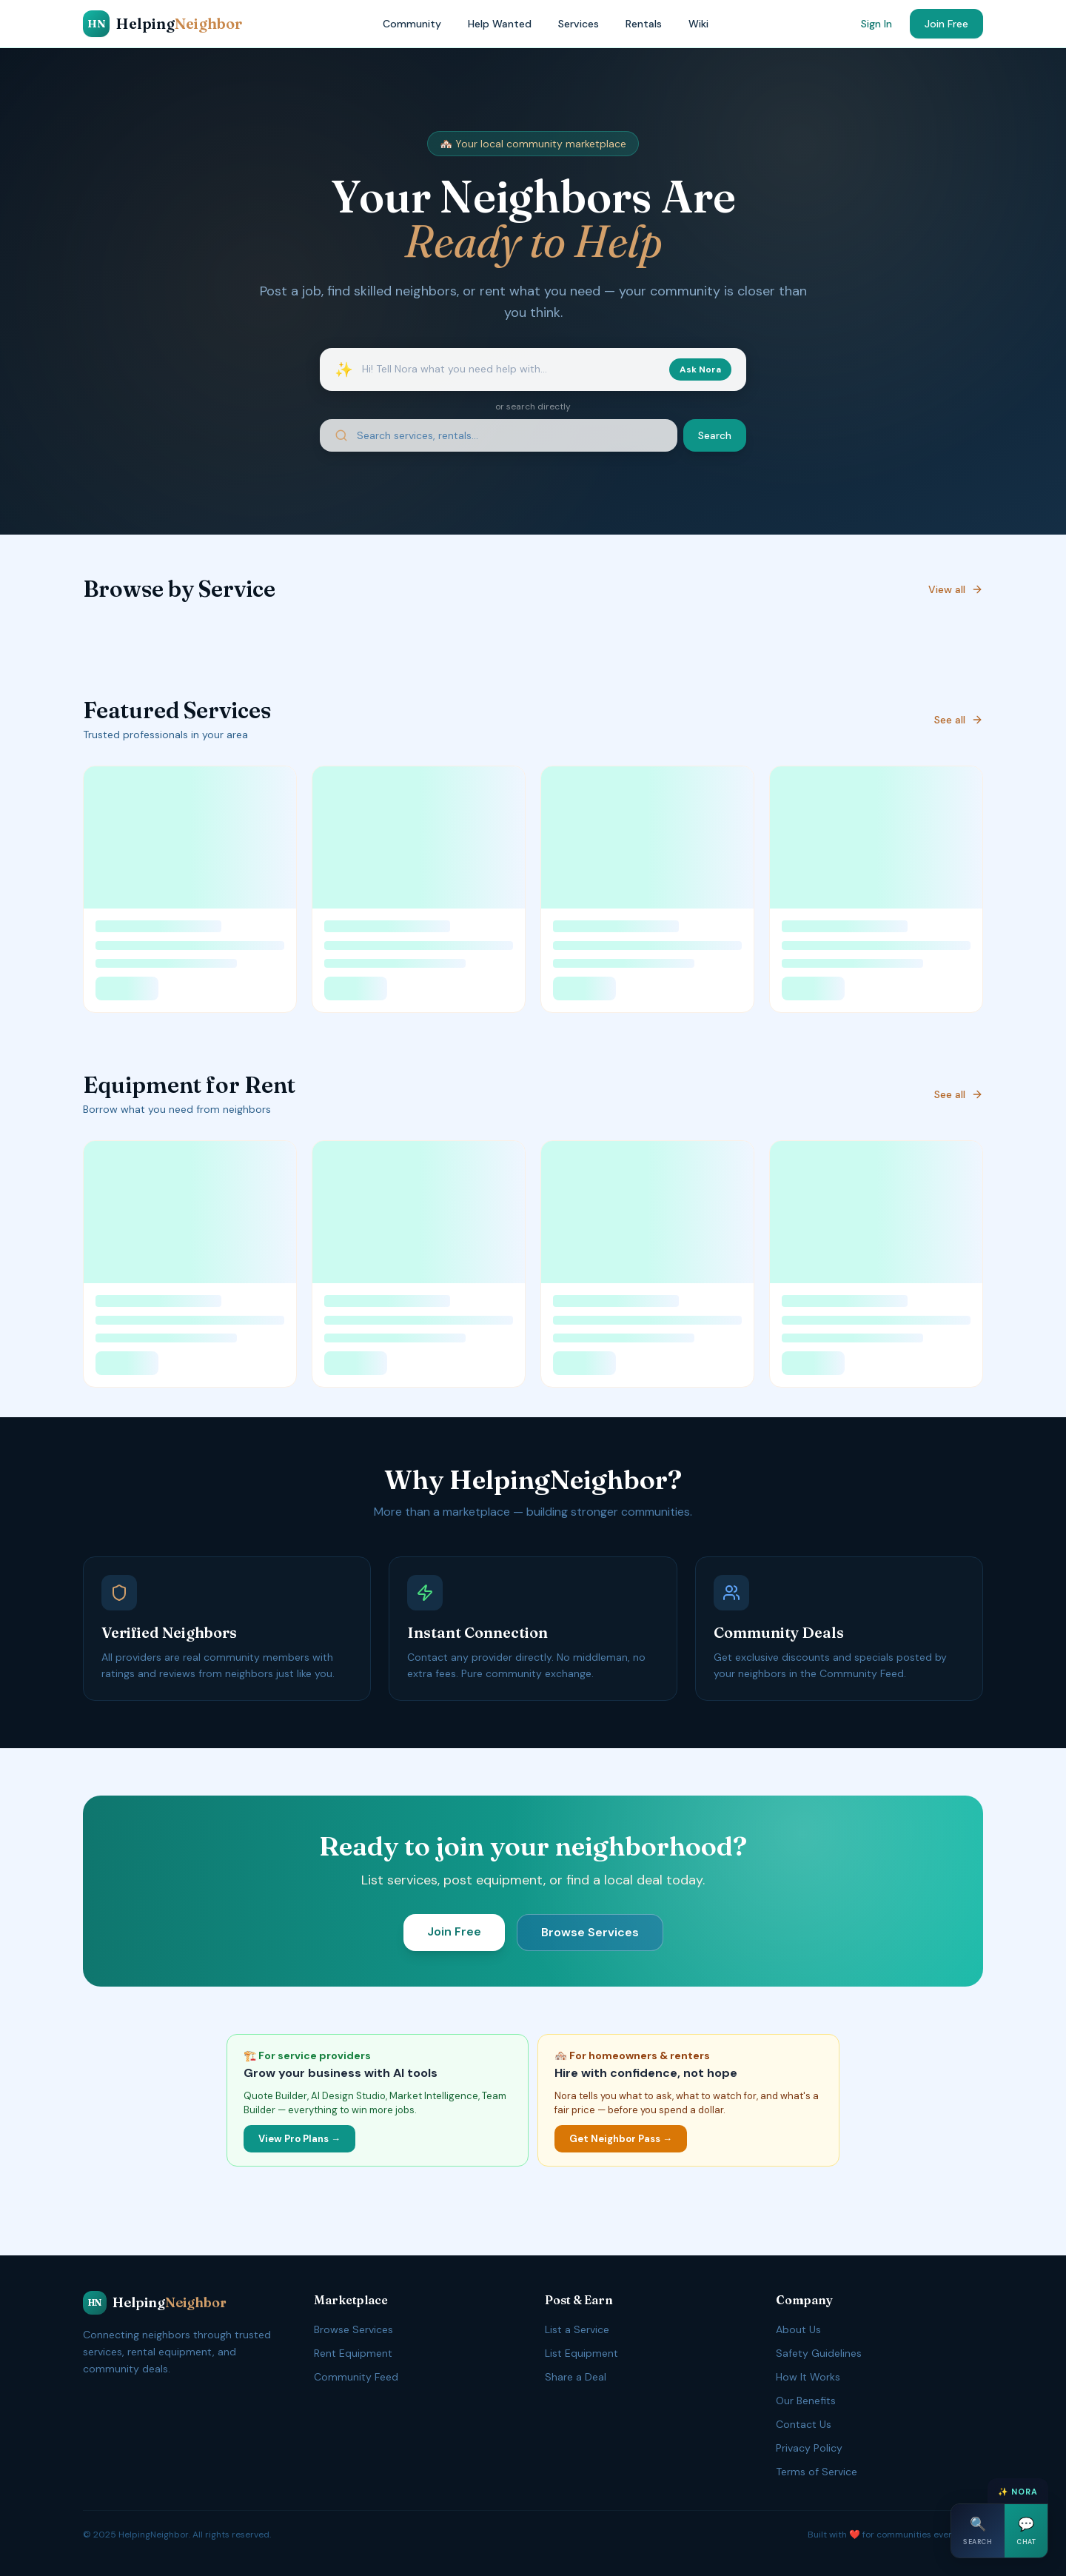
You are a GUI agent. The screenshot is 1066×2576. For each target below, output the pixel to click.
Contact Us (803, 2424)
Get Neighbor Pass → (620, 2138)
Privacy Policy (809, 2448)
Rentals (644, 23)
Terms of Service (816, 2471)
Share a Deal (575, 2376)
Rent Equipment (353, 2353)
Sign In (876, 23)
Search (714, 435)
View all (955, 589)
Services (578, 23)
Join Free (946, 23)
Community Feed (356, 2376)
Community (412, 23)
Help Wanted (500, 23)
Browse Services (590, 1932)
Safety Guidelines (819, 2353)
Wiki (698, 23)
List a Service (577, 2329)
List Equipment (581, 2353)
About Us (798, 2329)
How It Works (808, 2376)
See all (958, 719)
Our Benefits (806, 2400)
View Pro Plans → (299, 2138)
